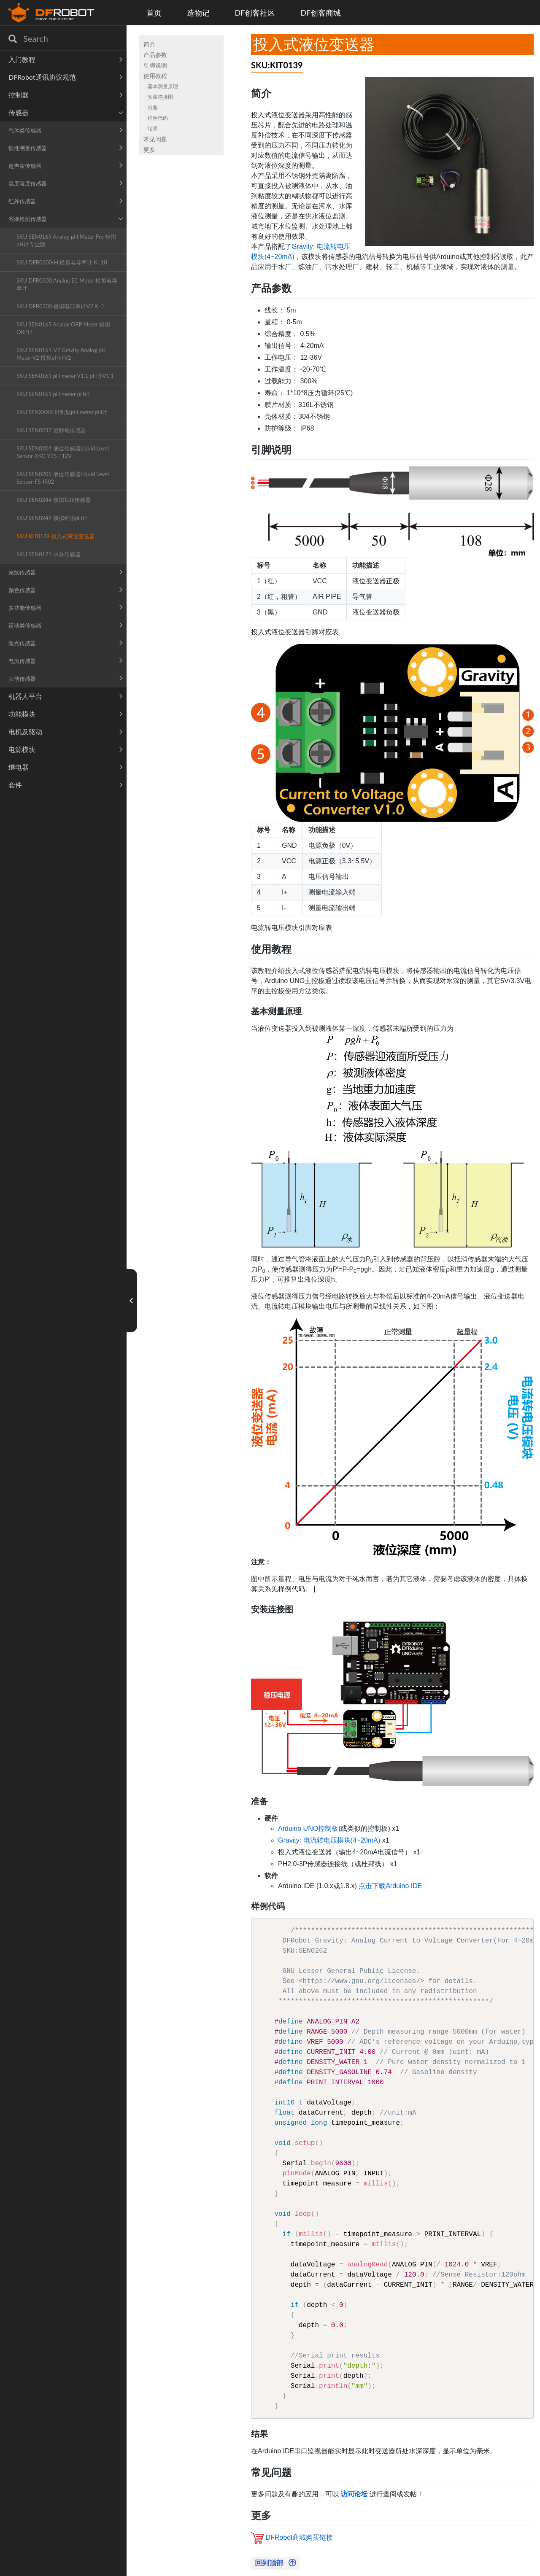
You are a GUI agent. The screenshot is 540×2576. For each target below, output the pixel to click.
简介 (149, 44)
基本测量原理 (163, 86)
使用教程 (155, 75)
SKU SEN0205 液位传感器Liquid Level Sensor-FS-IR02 (62, 478)
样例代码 (158, 118)
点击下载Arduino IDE (390, 1885)
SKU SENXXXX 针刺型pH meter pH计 (62, 412)
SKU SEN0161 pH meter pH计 (53, 394)
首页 (154, 12)
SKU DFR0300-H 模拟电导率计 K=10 (61, 262)
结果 (153, 128)
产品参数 (155, 54)
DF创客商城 (320, 12)
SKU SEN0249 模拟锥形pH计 (52, 518)
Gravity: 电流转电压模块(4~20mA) (329, 1840)
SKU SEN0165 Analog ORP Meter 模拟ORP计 (63, 328)
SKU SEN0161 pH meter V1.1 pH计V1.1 (64, 375)
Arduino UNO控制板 (308, 1828)
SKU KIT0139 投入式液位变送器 (55, 536)
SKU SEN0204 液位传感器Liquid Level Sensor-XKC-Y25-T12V (62, 452)
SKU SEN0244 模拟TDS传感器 (53, 499)
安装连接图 (160, 97)
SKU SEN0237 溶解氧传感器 (51, 430)
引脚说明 (155, 65)
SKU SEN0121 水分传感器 (48, 554)
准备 (153, 107)
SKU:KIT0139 (277, 65)
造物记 (198, 12)
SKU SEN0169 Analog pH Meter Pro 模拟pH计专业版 (66, 240)
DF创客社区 (255, 12)
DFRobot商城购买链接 (299, 2537)
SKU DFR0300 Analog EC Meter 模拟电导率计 (66, 284)
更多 (149, 149)
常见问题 (155, 139)
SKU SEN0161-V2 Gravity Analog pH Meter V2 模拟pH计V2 (60, 354)
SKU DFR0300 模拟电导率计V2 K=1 (60, 306)
